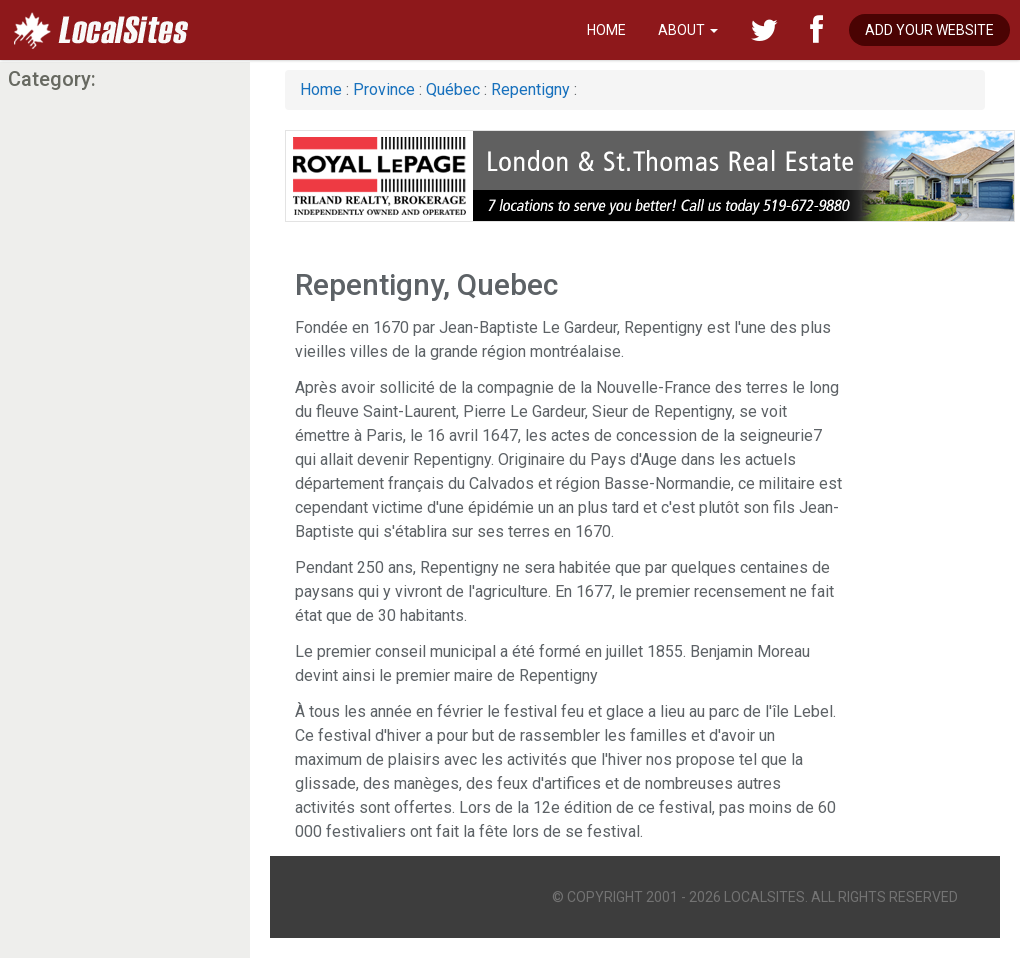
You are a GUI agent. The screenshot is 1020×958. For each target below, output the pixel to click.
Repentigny (530, 89)
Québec (453, 89)
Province (384, 89)
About (688, 30)
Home (606, 30)
